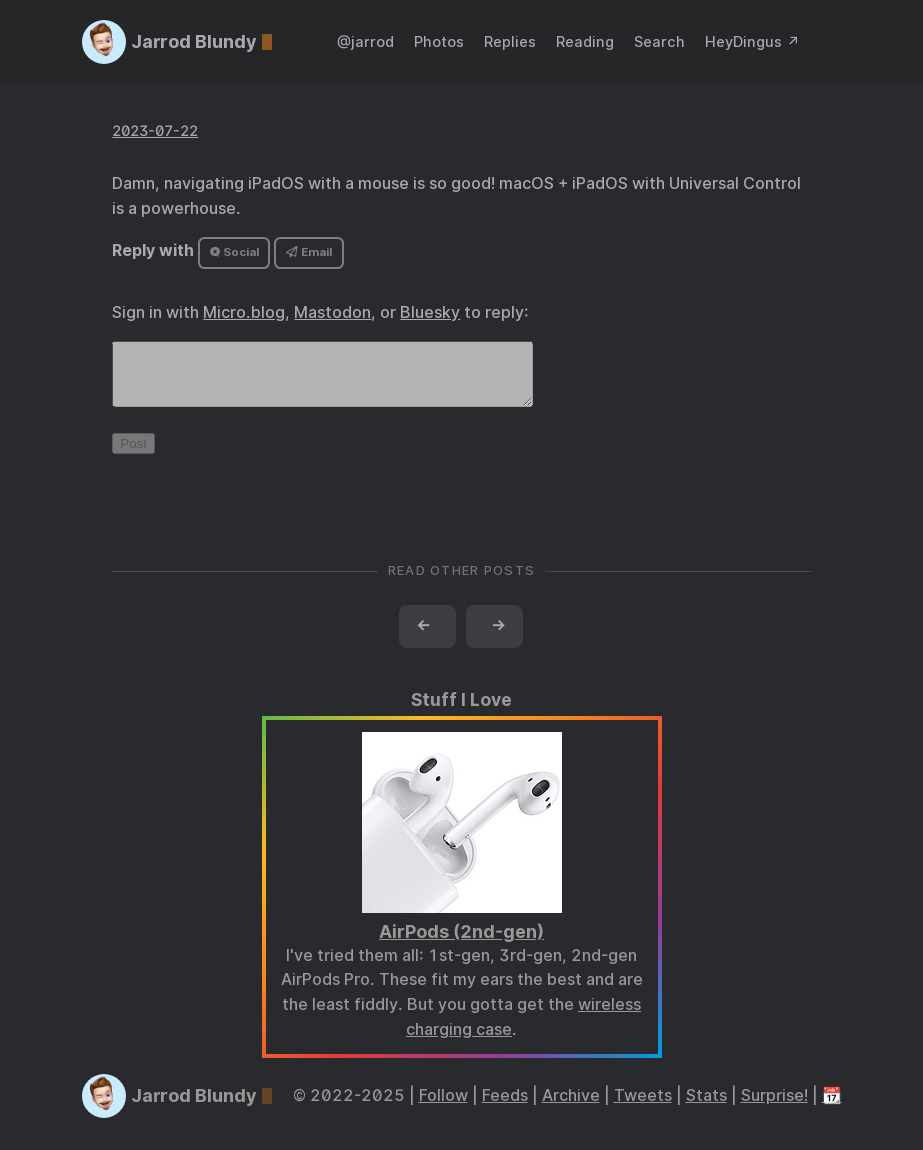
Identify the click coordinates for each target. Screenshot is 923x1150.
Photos (439, 41)
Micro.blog (244, 312)
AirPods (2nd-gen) (461, 943)
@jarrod (365, 41)
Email (309, 252)
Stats (706, 1107)
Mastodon (332, 312)
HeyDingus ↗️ (752, 41)
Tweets (643, 1107)
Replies (510, 41)
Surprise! (774, 1107)
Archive (571, 1107)
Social (234, 252)
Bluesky (430, 312)
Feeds (505, 1107)
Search (659, 41)
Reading (585, 41)
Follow (443, 1107)
